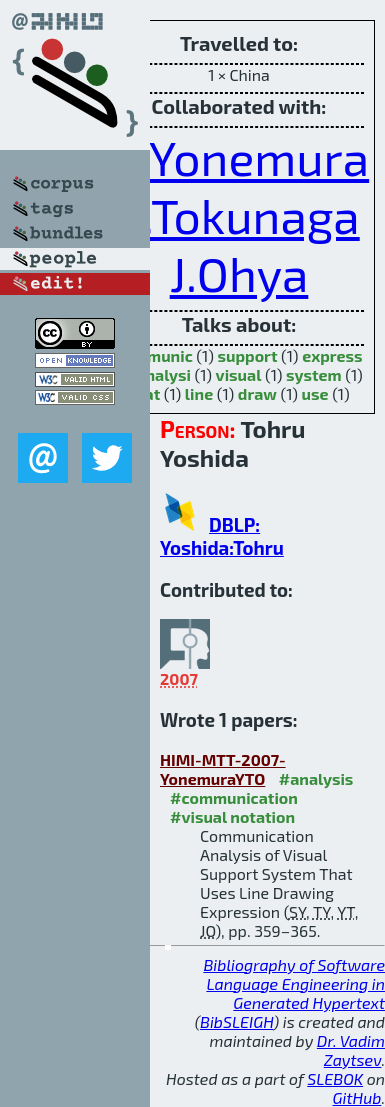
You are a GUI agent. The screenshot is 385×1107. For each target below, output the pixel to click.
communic (153, 355)
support (247, 355)
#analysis (316, 778)
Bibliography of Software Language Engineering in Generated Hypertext (294, 983)
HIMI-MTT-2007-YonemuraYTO (223, 769)
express (332, 355)
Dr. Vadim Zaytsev (351, 1050)
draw (257, 393)
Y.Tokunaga (238, 215)
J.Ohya (239, 273)
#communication (234, 797)
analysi (163, 374)
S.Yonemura (241, 157)
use (315, 393)
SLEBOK (335, 1078)
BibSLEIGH (236, 1021)
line (199, 393)
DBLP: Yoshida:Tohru (222, 536)
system (314, 374)
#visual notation (232, 816)
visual (239, 374)
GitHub (357, 1097)
